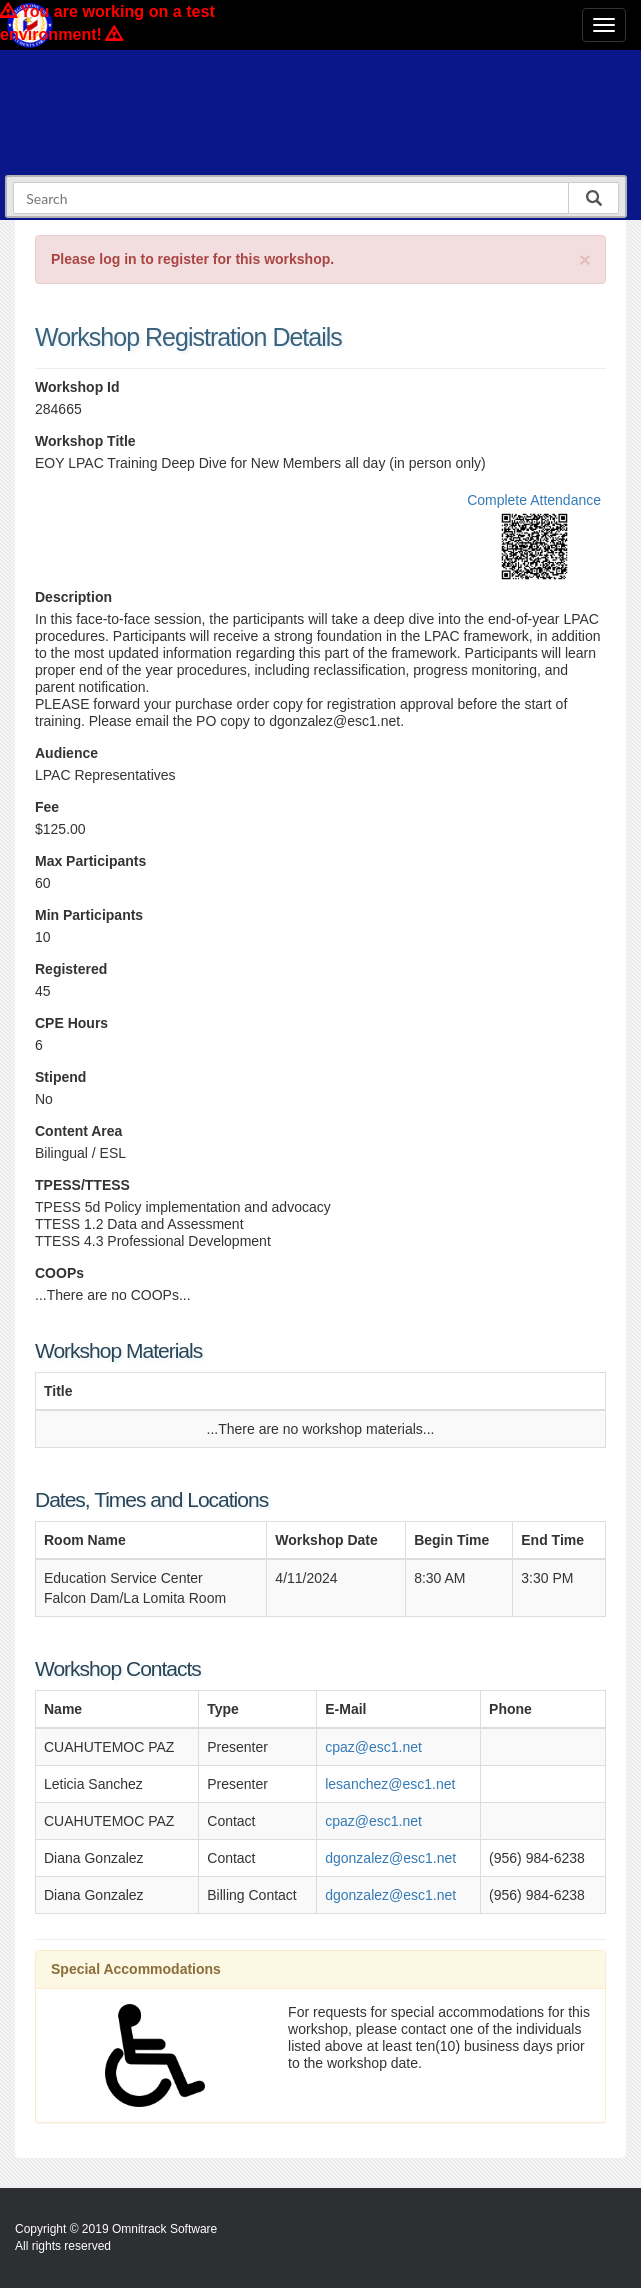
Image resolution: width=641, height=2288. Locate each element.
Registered (71, 969)
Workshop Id (77, 387)
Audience (66, 753)
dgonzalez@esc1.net (390, 1858)
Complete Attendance (534, 500)
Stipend (60, 1077)
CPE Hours (71, 1023)
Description (73, 597)
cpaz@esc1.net (373, 1747)
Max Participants (90, 861)
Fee (47, 807)
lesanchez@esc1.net (390, 1784)
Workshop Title (85, 441)
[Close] (585, 259)
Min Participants (89, 915)
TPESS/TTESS (82, 1185)
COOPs (59, 1273)
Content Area (78, 1131)
